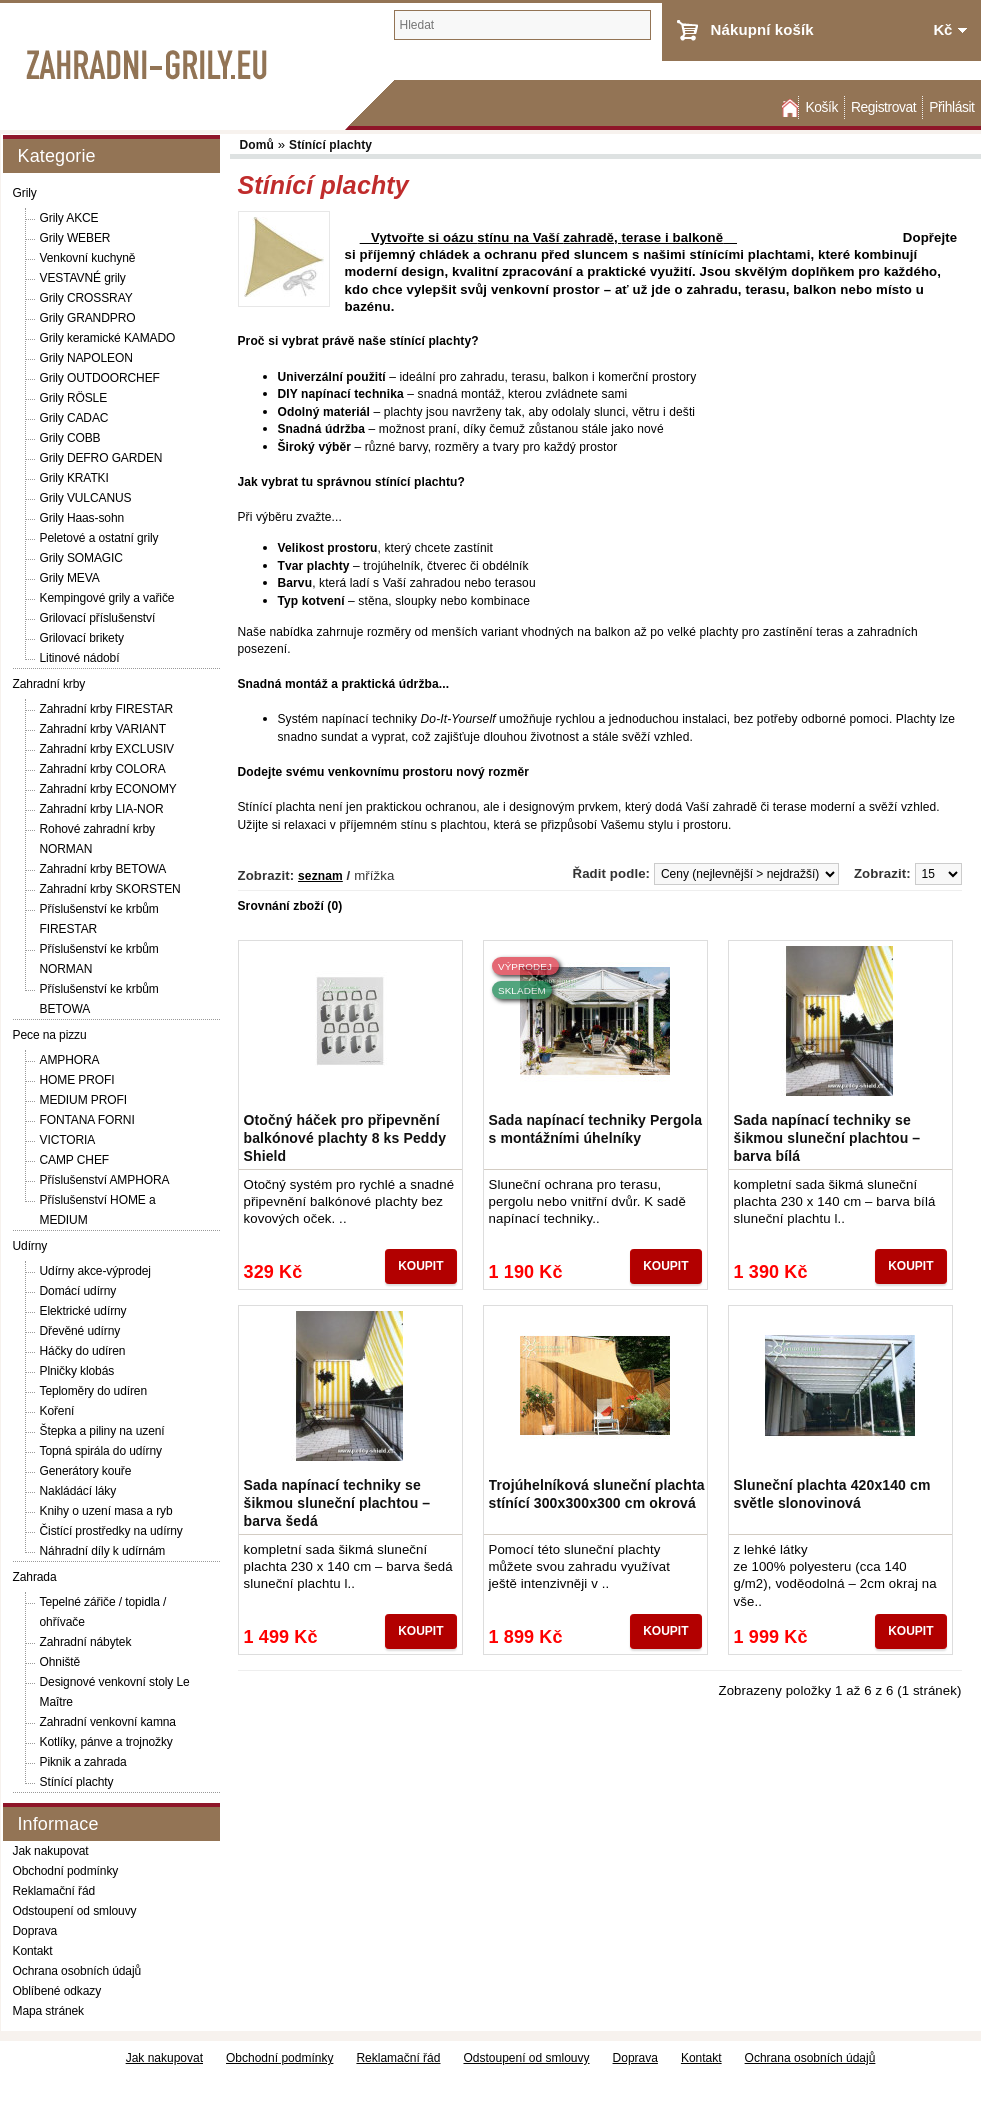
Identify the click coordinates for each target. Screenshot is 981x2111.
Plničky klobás (77, 1371)
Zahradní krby (49, 684)
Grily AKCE (69, 218)
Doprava (35, 1931)
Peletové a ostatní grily (99, 538)
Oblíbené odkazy (57, 1991)
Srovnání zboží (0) (290, 906)
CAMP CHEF (75, 1160)
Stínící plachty (77, 1782)
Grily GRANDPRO (88, 318)
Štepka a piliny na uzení (102, 1431)
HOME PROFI (77, 1080)
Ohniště (60, 1662)
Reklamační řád (54, 1891)
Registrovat (883, 107)
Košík (821, 107)
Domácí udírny (78, 1291)
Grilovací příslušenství (98, 618)
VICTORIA (68, 1140)
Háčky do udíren (83, 1351)
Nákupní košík (762, 29)
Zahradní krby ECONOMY (108, 789)
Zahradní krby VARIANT (103, 729)
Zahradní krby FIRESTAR (107, 709)
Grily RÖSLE (74, 398)
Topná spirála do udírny (101, 1451)
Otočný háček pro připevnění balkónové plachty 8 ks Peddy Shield (345, 1138)
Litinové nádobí (80, 658)
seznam (320, 876)
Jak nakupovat (51, 1851)
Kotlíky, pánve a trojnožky (106, 1742)
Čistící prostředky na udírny (111, 1531)
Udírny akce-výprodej (95, 1271)
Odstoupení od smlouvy (75, 1911)
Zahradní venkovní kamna (108, 1722)
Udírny (30, 1246)
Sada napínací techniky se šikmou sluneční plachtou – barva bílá (827, 1138)
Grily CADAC (74, 418)
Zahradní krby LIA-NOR (102, 809)
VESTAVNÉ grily (83, 278)
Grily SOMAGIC (81, 558)
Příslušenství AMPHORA (105, 1180)
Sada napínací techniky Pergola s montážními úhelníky (596, 1129)
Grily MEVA (70, 578)
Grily (25, 193)
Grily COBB (70, 438)
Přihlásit (951, 107)
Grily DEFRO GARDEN (101, 458)
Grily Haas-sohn (82, 518)
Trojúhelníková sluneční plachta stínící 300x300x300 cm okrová (597, 1494)
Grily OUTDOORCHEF (100, 378)
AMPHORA (70, 1060)
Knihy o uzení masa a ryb (106, 1511)
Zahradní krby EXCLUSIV (107, 749)
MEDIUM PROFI (83, 1100)
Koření (57, 1411)
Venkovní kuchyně (88, 258)
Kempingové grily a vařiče (107, 598)
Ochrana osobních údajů (77, 1971)
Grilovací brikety (82, 638)
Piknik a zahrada (83, 1762)
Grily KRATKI (74, 478)
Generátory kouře (86, 1471)
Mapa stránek (49, 2011)
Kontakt (33, 1951)
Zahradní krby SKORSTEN (110, 889)
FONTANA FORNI (87, 1120)
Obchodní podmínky (66, 1871)
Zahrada (35, 1577)
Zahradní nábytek (86, 1642)
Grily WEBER (75, 238)
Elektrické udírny (83, 1311)
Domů (788, 107)
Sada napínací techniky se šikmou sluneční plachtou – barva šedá (337, 1503)
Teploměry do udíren (94, 1391)
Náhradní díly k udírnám (103, 1551)
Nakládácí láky (78, 1491)
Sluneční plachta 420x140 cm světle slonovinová (832, 1494)
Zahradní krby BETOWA (103, 869)
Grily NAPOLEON (86, 358)
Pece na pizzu (50, 1035)
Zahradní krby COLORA (103, 769)
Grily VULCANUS (86, 498)
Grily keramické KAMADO (108, 338)
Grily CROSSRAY (86, 298)
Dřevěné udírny (80, 1331)
